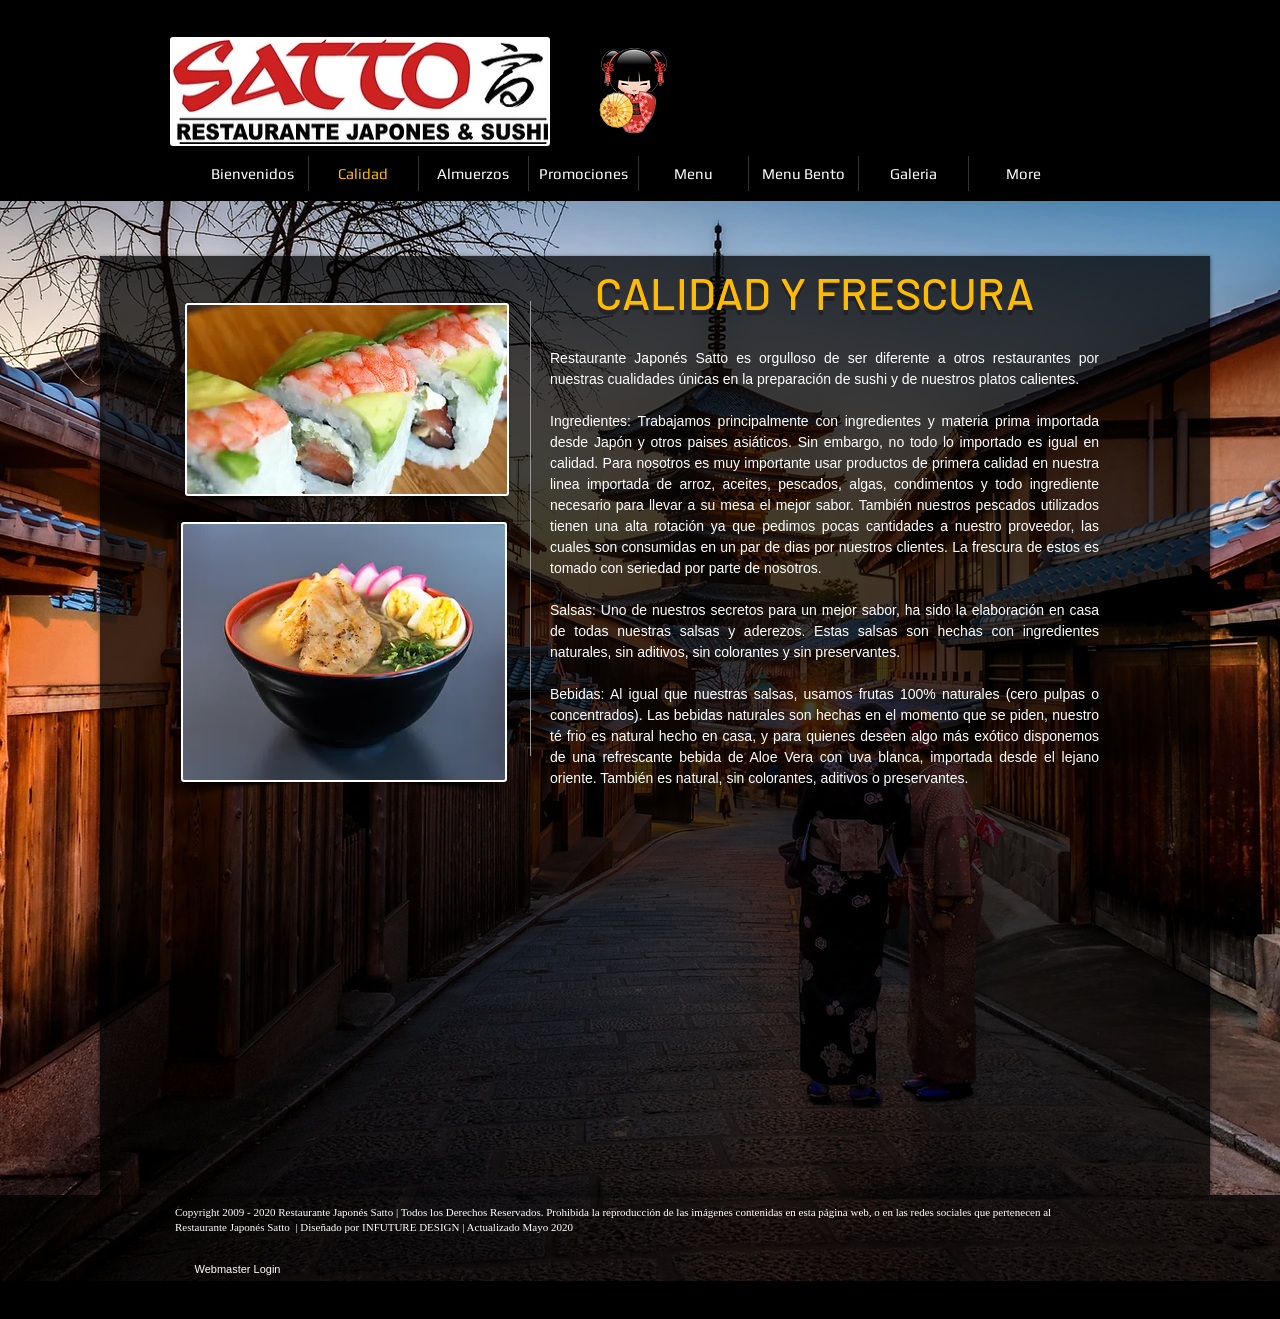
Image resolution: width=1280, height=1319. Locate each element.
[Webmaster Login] (237, 1270)
